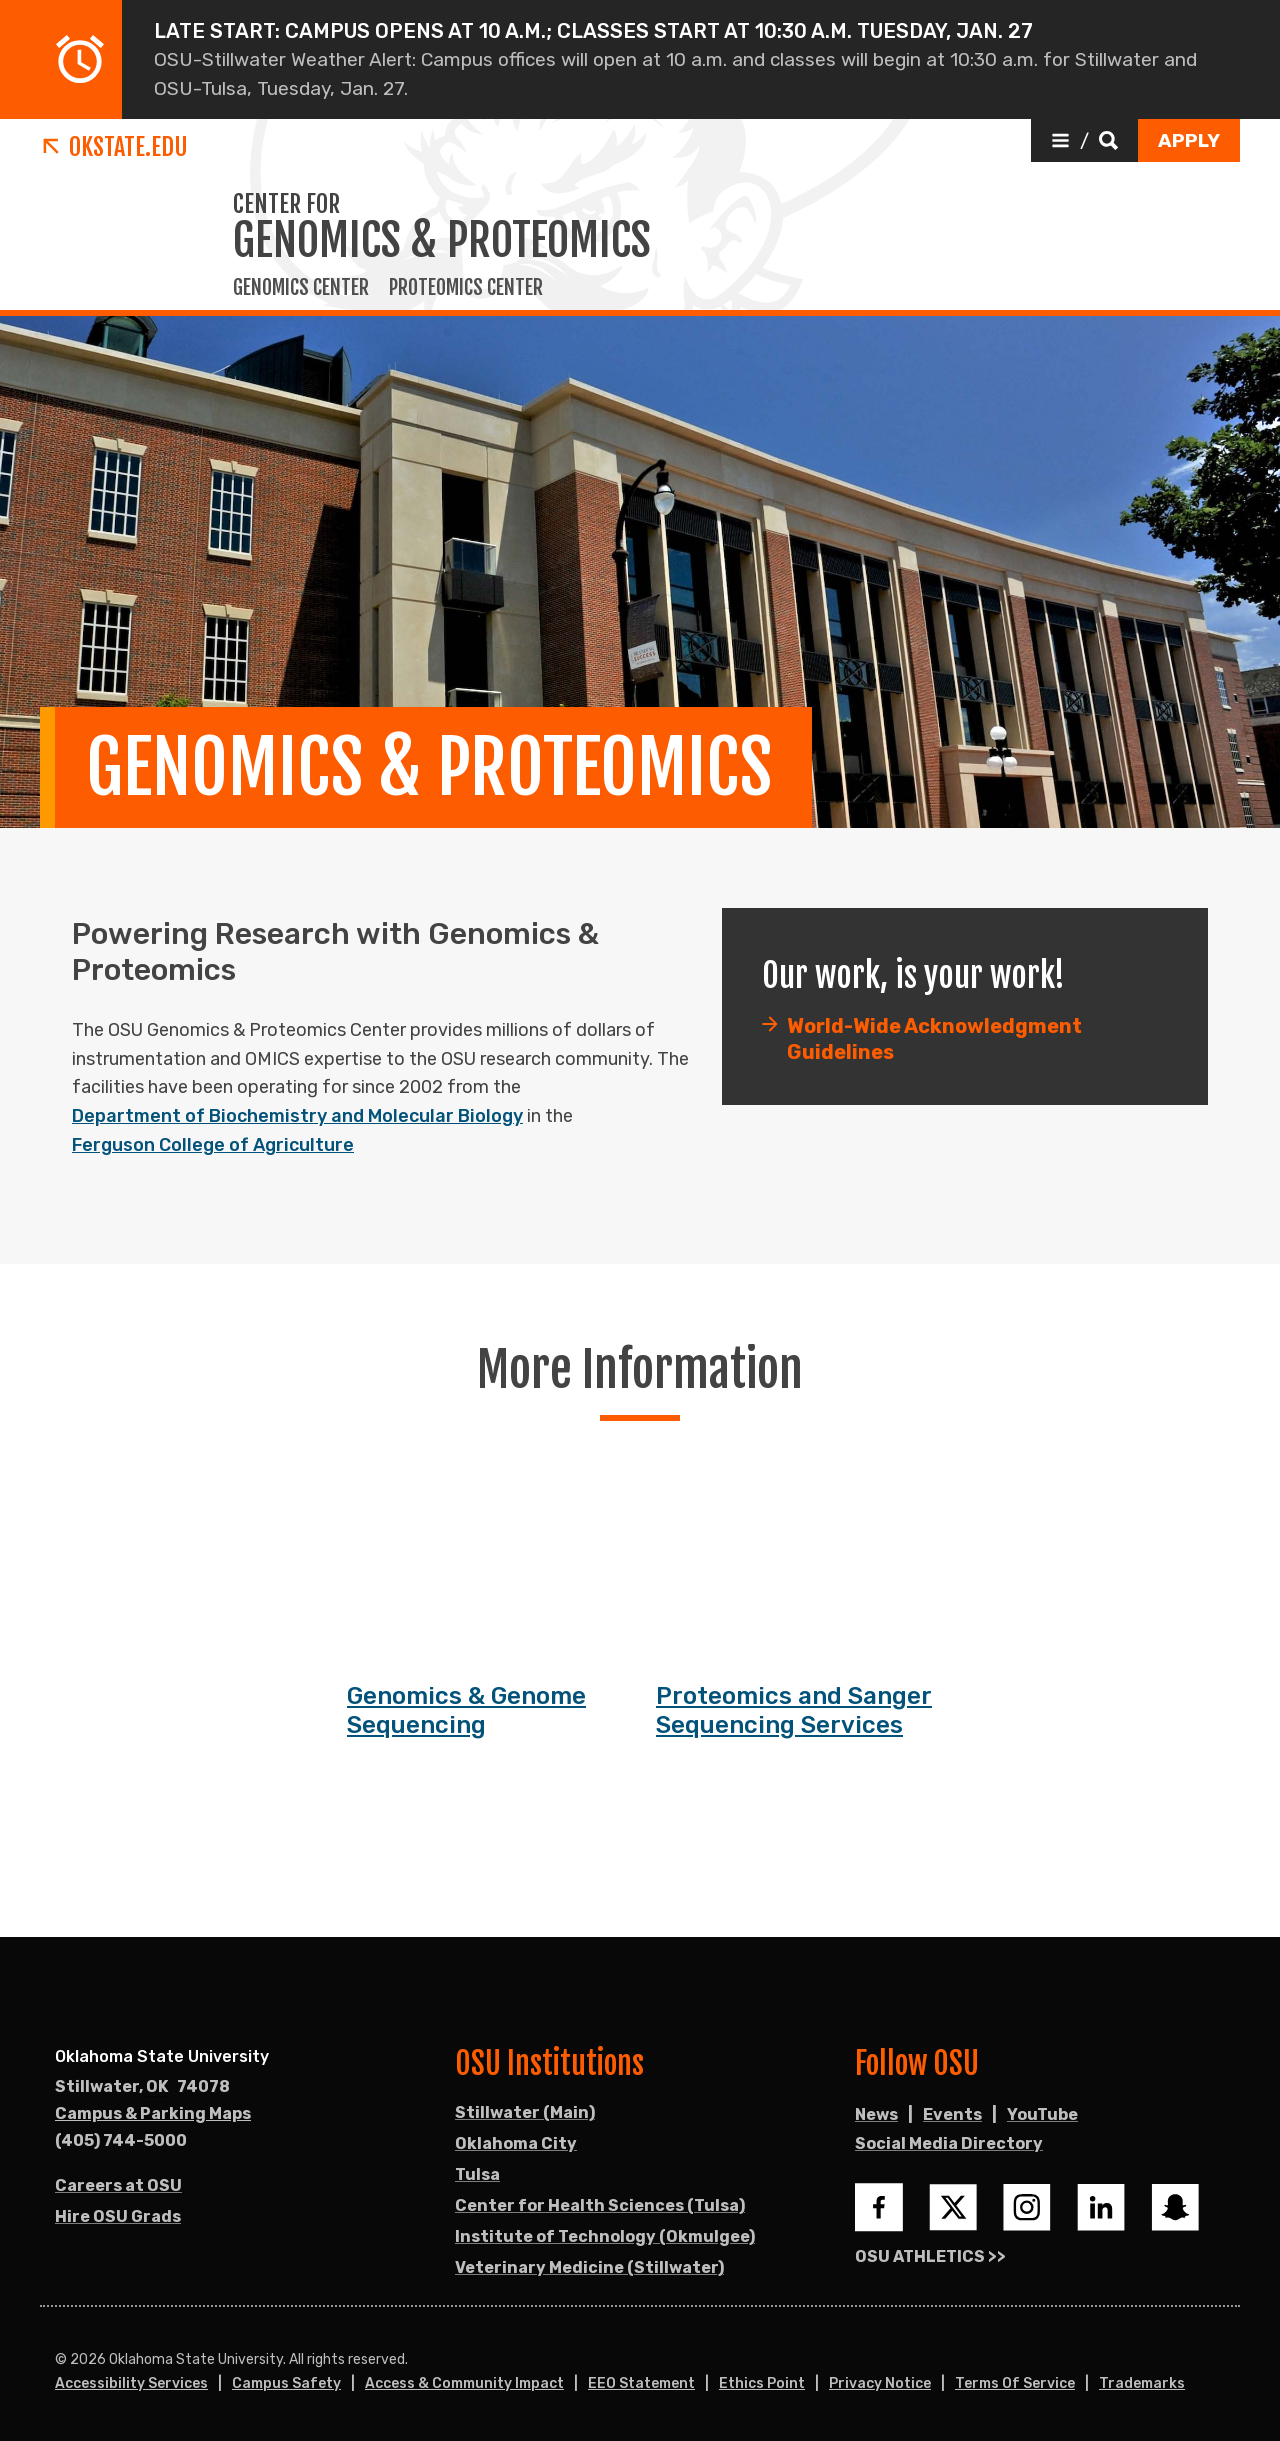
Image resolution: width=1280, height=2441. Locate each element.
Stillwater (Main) (525, 2112)
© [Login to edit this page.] (61, 2360)
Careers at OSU (118, 2185)
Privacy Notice (880, 2383)
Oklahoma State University (162, 2056)
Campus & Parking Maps (153, 2113)
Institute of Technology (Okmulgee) (605, 2236)
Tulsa (477, 2174)
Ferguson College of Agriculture (213, 1145)
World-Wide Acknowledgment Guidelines (934, 1041)
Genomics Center (301, 288)
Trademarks (1142, 2383)
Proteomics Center (466, 288)
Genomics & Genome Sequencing (466, 1712)
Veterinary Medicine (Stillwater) (589, 2267)
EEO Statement (641, 2383)
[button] (1084, 140)
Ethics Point (762, 2383)
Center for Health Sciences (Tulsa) (600, 2205)
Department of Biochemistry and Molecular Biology (297, 1116)
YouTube (1042, 2114)
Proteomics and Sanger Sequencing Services (794, 1712)
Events (952, 2114)
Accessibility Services (131, 2383)
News (876, 2114)
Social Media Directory (949, 2143)
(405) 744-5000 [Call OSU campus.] (121, 2140)
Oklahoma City (516, 2143)
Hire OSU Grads (118, 2216)
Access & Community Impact (464, 2383)
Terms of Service (1015, 2383)
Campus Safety (286, 2383)
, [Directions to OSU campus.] (142, 2087)
